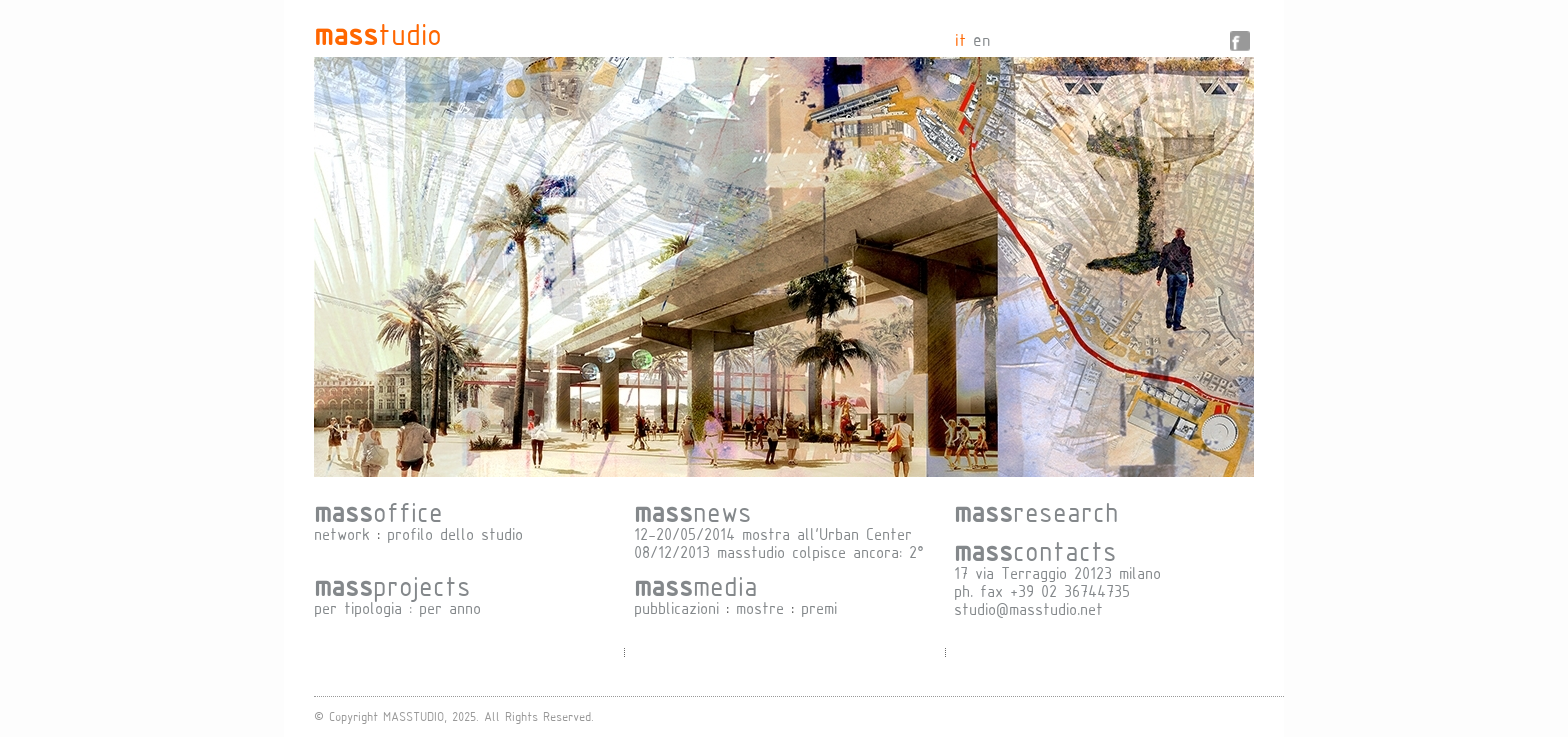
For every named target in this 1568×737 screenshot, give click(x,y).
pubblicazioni (676, 607)
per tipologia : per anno (397, 607)
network (342, 533)
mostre (760, 607)
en (982, 39)
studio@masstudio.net (1028, 608)
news (693, 511)
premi (819, 607)
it (960, 39)
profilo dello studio (455, 533)
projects (392, 585)
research (1036, 511)
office (378, 511)
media (696, 585)
